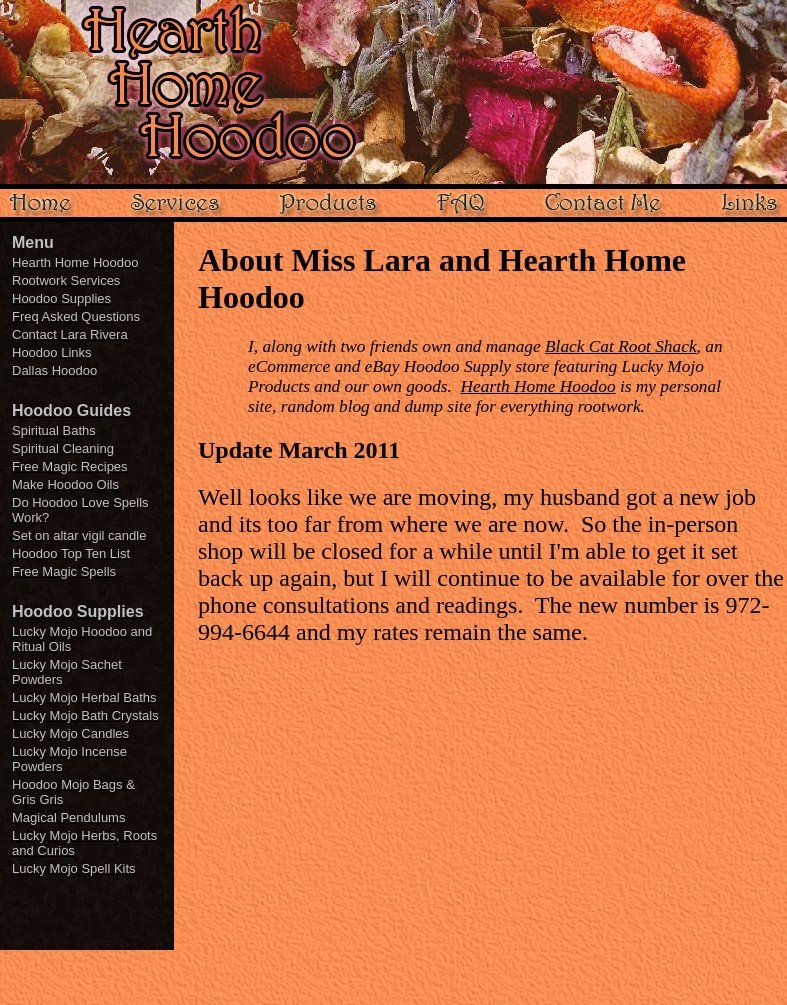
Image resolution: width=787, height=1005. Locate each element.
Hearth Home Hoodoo (538, 386)
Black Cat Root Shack (621, 346)
